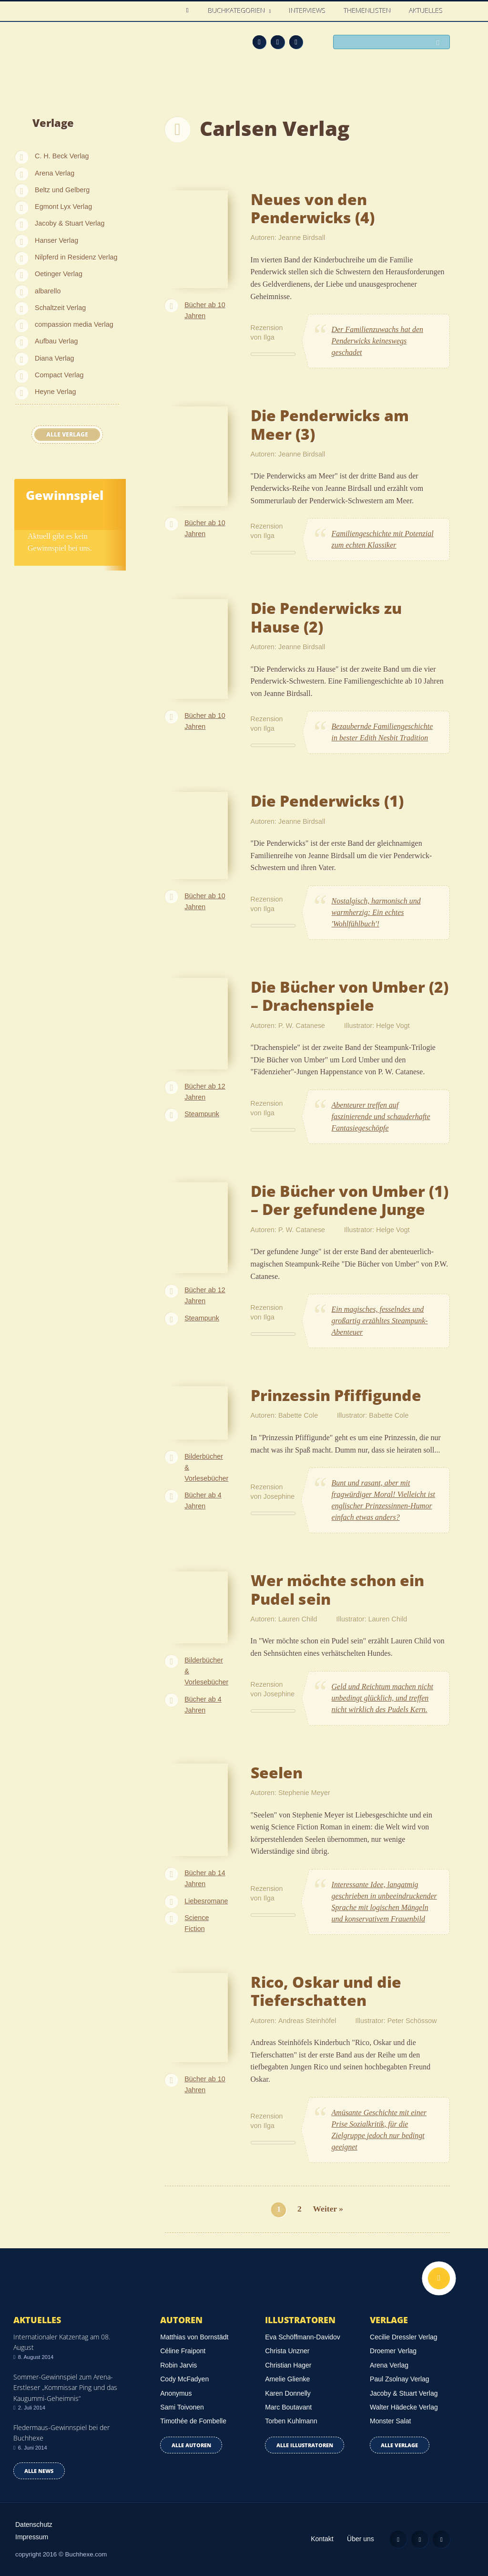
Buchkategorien (237, 10)
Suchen (440, 42)
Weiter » (328, 2208)
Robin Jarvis (178, 2365)
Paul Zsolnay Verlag (399, 2379)
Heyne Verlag (55, 391)
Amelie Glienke (287, 2379)
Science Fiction (196, 1923)
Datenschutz (33, 2524)
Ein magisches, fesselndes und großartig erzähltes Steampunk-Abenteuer (380, 1320)
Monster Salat (390, 2421)
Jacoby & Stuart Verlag (69, 223)
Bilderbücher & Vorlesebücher (206, 1467)
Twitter (296, 42)
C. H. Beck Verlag (62, 156)
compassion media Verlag (74, 324)
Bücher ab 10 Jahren (204, 310)
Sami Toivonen (182, 2407)
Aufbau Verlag (56, 341)
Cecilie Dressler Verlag (403, 2337)
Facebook (278, 42)
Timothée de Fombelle (193, 2421)
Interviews (307, 10)
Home (189, 10)
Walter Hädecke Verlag (404, 2407)
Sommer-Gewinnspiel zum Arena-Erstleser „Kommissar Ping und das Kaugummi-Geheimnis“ (65, 2387)
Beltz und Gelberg (62, 190)
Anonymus (176, 2393)
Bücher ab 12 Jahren (204, 1091)
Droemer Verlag (393, 2351)
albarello (48, 291)
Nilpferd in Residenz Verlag (76, 257)
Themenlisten (367, 10)
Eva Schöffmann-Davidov (302, 2337)
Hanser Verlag (56, 240)
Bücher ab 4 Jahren (203, 1500)
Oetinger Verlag (58, 274)
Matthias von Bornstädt (194, 2337)
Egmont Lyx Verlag (63, 206)
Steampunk (201, 1114)
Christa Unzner (287, 2351)
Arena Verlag (54, 173)
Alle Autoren (191, 2445)
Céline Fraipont (182, 2351)
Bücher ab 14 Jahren (204, 1878)
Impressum (31, 2537)
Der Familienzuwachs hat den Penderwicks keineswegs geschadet (377, 340)
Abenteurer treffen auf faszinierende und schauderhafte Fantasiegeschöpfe (381, 1116)
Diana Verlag (54, 358)
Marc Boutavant (288, 2407)
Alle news (38, 2470)
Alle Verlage (67, 434)
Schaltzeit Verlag (60, 308)
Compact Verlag (59, 375)
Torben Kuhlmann (291, 2421)
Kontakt (322, 2539)
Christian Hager (288, 2365)
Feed (259, 42)
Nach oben (439, 2278)
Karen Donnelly (288, 2393)
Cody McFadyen (184, 2379)
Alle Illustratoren (304, 2445)
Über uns (360, 2539)
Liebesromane (206, 1901)
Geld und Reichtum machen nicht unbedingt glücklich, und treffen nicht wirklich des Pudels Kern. (382, 1698)
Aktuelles (426, 10)
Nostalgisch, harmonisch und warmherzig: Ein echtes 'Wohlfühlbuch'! (376, 912)
